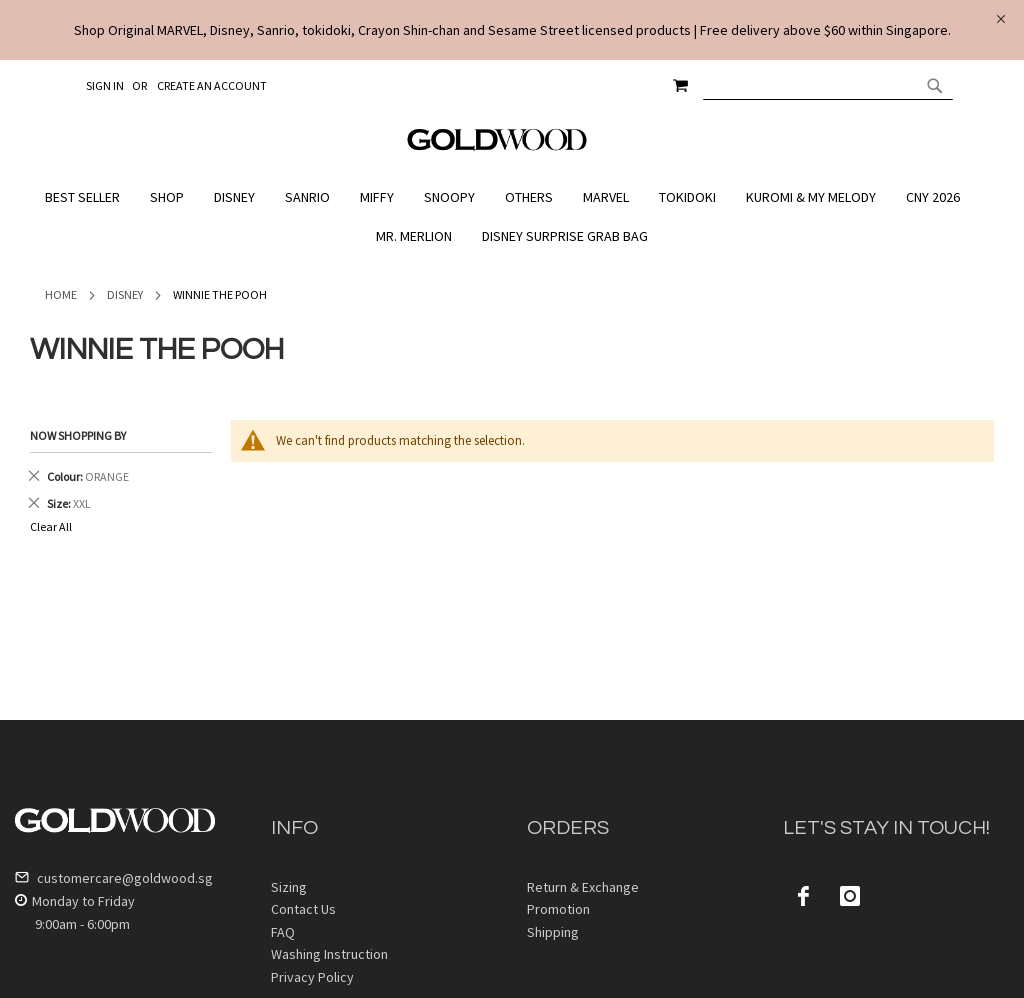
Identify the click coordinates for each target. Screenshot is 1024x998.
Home (61, 294)
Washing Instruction (329, 954)
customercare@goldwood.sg (114, 878)
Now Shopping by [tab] (78, 435)
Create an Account (212, 85)
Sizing (289, 887)
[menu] (512, 217)
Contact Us (303, 909)
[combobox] (828, 85)
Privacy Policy (312, 977)
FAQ (283, 932)
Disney (125, 294)
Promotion (558, 909)
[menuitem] (87, 197)
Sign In (105, 85)
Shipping (553, 932)
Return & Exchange (583, 887)
